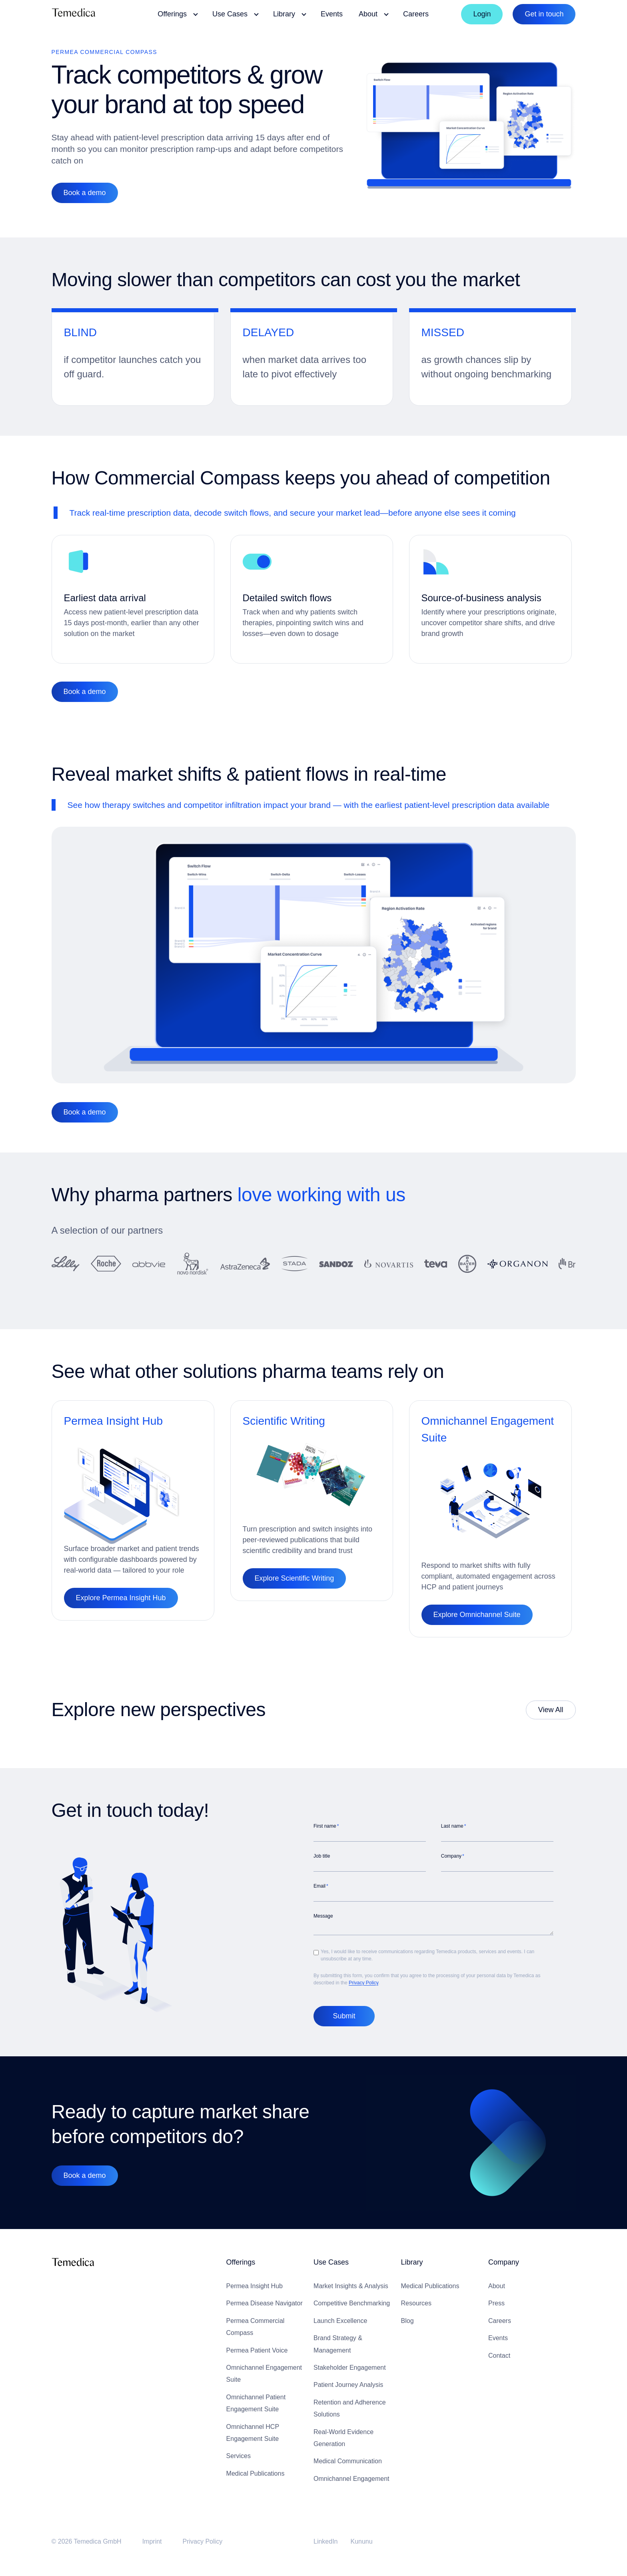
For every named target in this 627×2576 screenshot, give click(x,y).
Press (496, 2303)
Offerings (241, 2262)
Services (238, 2455)
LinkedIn (326, 2541)
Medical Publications (255, 2473)
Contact (499, 2355)
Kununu (362, 2541)
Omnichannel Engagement (351, 2478)
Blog (407, 2320)
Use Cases (331, 2262)
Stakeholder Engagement (350, 2367)
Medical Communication (348, 2461)
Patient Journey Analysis (348, 2384)
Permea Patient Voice (257, 2350)
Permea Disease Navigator (264, 2303)
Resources (416, 2303)
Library (412, 2262)
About (496, 2286)
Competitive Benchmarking (352, 2303)
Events (498, 2338)
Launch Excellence (340, 2320)
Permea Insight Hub (254, 2286)
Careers (499, 2320)
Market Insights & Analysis (351, 2286)
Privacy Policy (363, 1983)
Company (503, 2262)
